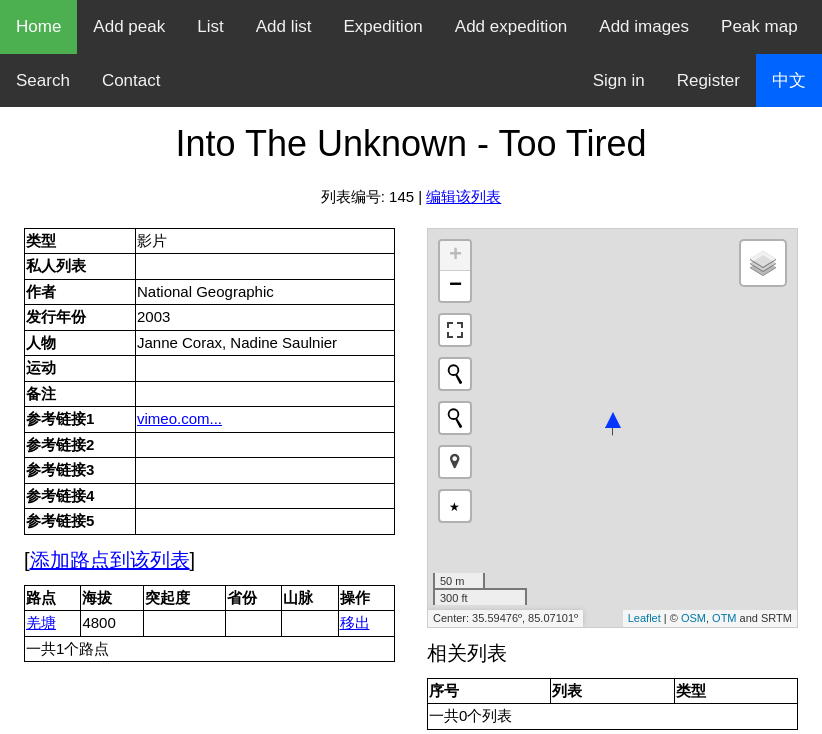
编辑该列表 (463, 196)
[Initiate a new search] (455, 374)
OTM (724, 618)
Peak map (759, 26)
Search (43, 80)
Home (38, 26)
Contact (131, 80)
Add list (284, 26)
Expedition (382, 26)
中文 (789, 80)
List (210, 26)
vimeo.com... (179, 418)
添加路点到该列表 (110, 560)
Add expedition (511, 26)
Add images (644, 26)
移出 (355, 622)
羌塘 (41, 622)
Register (708, 80)
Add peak (129, 26)
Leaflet (644, 618)
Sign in (619, 80)
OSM (693, 618)
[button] (455, 462)
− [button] (455, 286)
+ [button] (455, 256)
